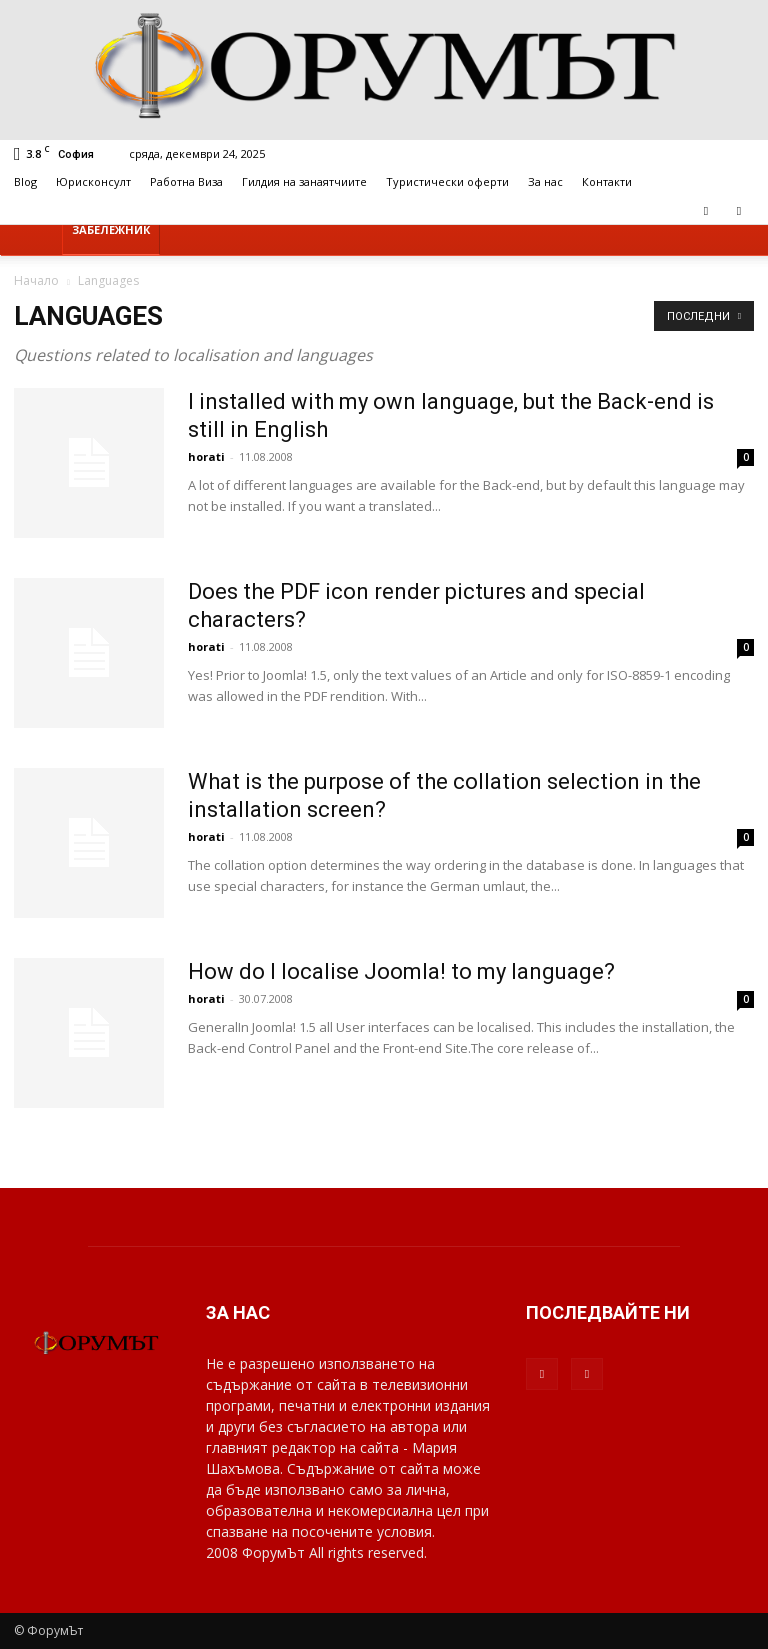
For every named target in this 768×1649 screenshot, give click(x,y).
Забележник (111, 229)
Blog (25, 181)
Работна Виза (186, 181)
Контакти (607, 181)
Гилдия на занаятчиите (304, 181)
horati (206, 456)
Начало (36, 280)
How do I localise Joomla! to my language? (401, 971)
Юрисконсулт (93, 181)
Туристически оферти (447, 181)
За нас (545, 181)
